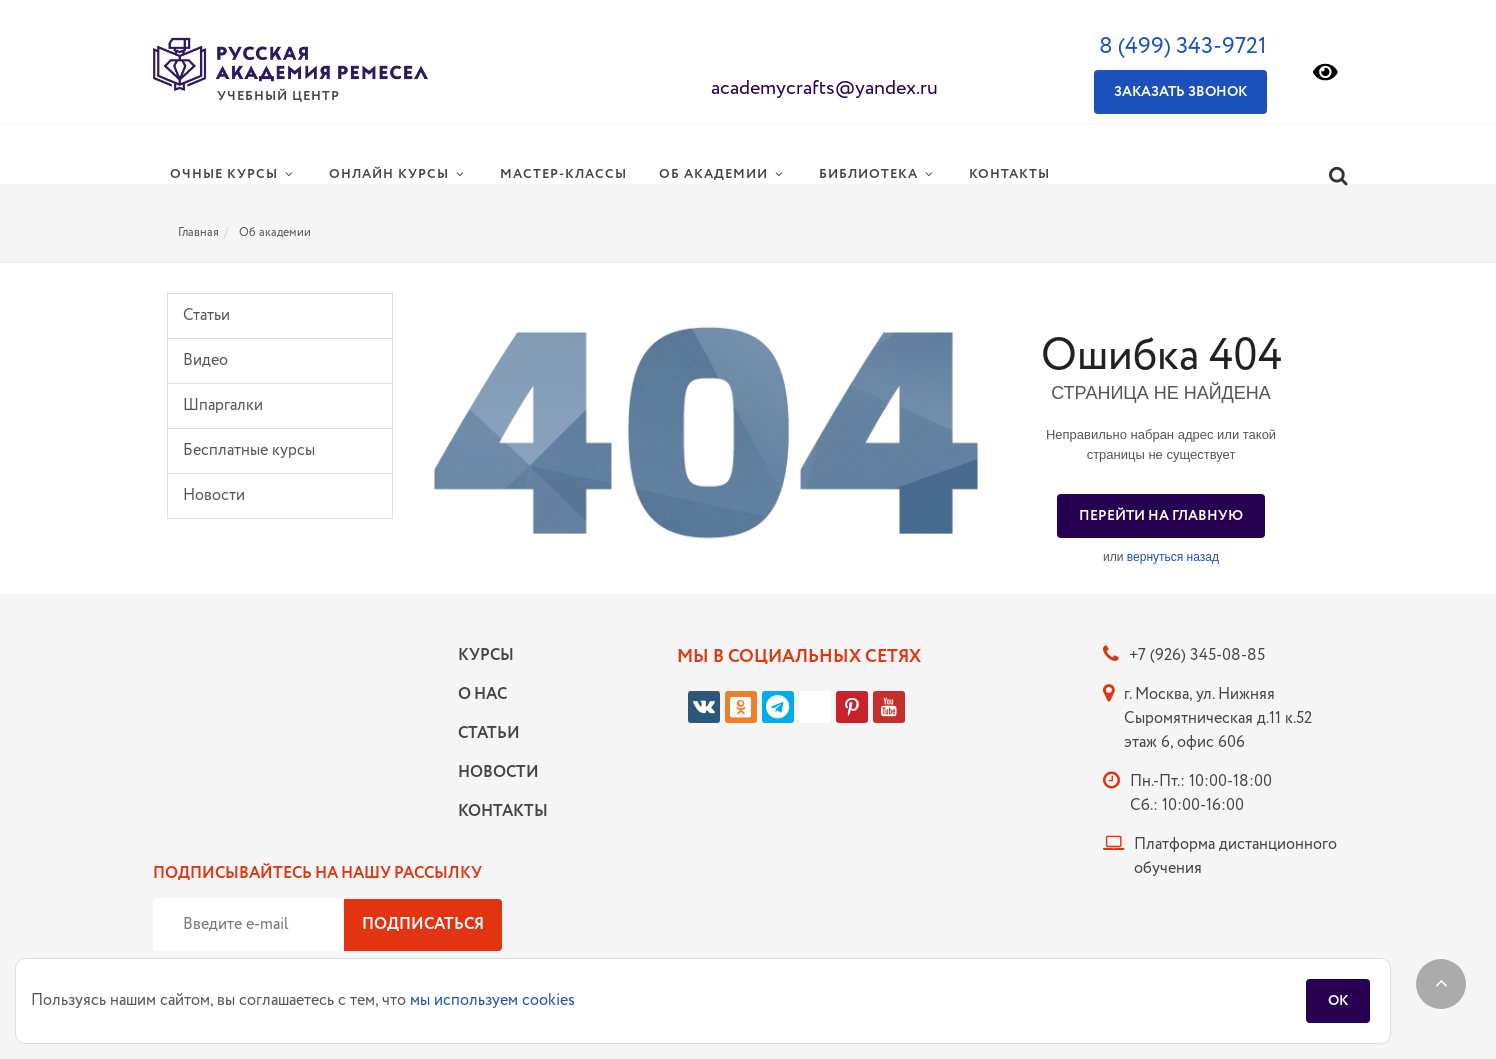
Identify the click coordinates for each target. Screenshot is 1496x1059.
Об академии (275, 232)
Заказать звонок (1180, 92)
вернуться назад (1173, 557)
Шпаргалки (223, 405)
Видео (205, 360)
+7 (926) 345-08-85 (1197, 655)
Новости (214, 495)
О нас (482, 694)
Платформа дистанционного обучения (1235, 856)
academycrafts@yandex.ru (824, 88)
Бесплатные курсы (249, 450)
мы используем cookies (492, 1000)
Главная (198, 232)
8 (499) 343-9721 (1183, 46)
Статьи (206, 315)
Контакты (498, 811)
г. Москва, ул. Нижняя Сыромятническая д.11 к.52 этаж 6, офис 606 (1218, 718)
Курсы (486, 655)
